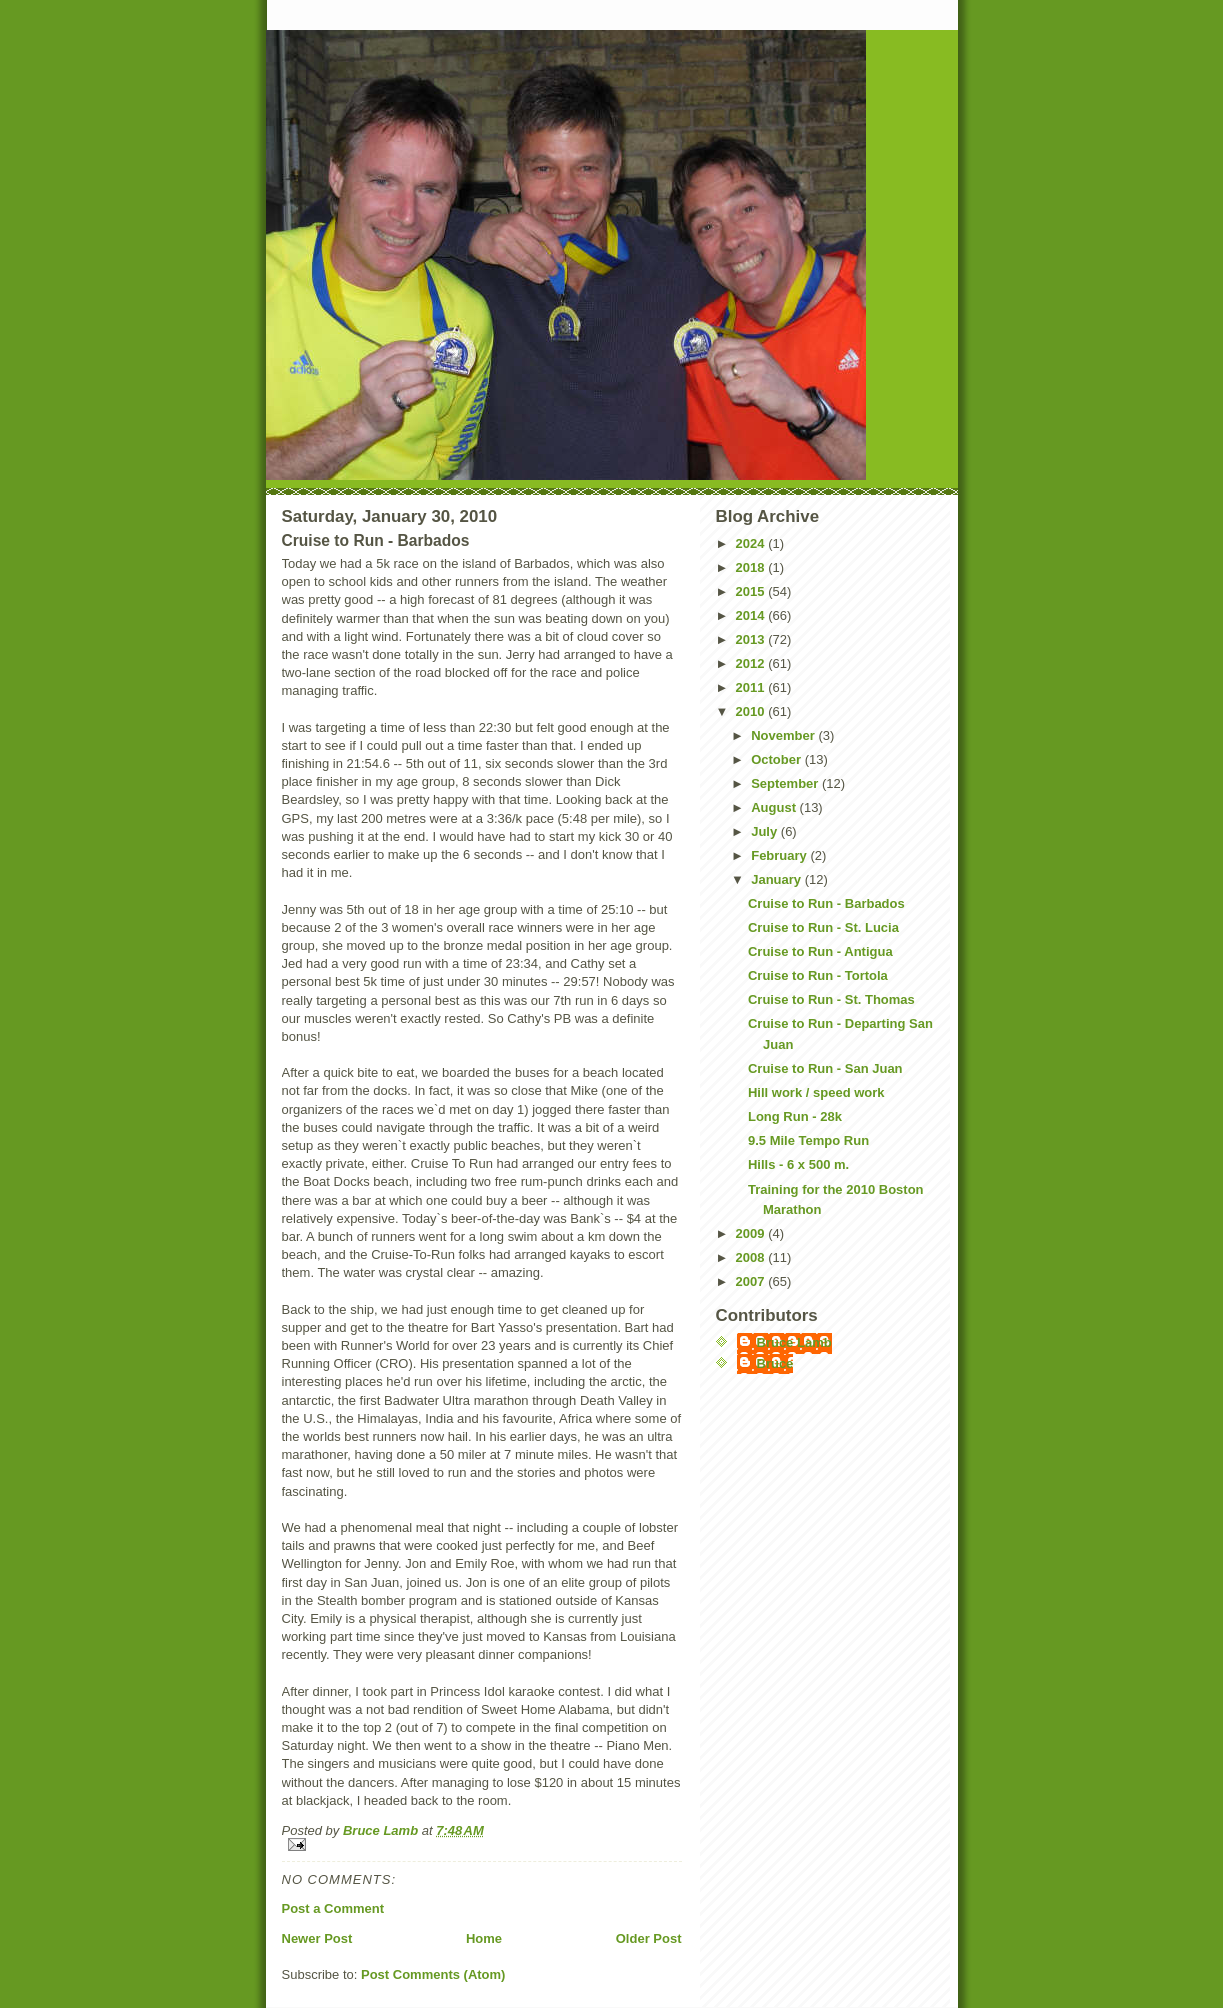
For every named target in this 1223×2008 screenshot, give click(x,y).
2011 (752, 687)
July (766, 831)
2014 (752, 615)
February (780, 855)
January (777, 879)
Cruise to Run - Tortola (818, 975)
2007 (752, 1281)
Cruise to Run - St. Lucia (823, 927)
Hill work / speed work (816, 1092)
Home (484, 1938)
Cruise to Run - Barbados (826, 903)
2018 (752, 567)
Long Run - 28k (795, 1116)
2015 (752, 591)
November (784, 735)
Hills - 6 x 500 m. (798, 1164)
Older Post (649, 1938)
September (786, 783)
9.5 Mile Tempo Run (808, 1140)
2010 (752, 711)
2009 (752, 1233)
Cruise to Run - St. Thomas (831, 999)
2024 (752, 543)
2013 (752, 639)
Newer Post (317, 1938)
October (777, 759)
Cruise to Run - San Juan (825, 1068)
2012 (752, 663)
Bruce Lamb (382, 1830)
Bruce (775, 1363)
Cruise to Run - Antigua (820, 951)
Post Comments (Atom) (433, 1974)
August (775, 807)
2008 (752, 1257)
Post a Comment (333, 1908)
